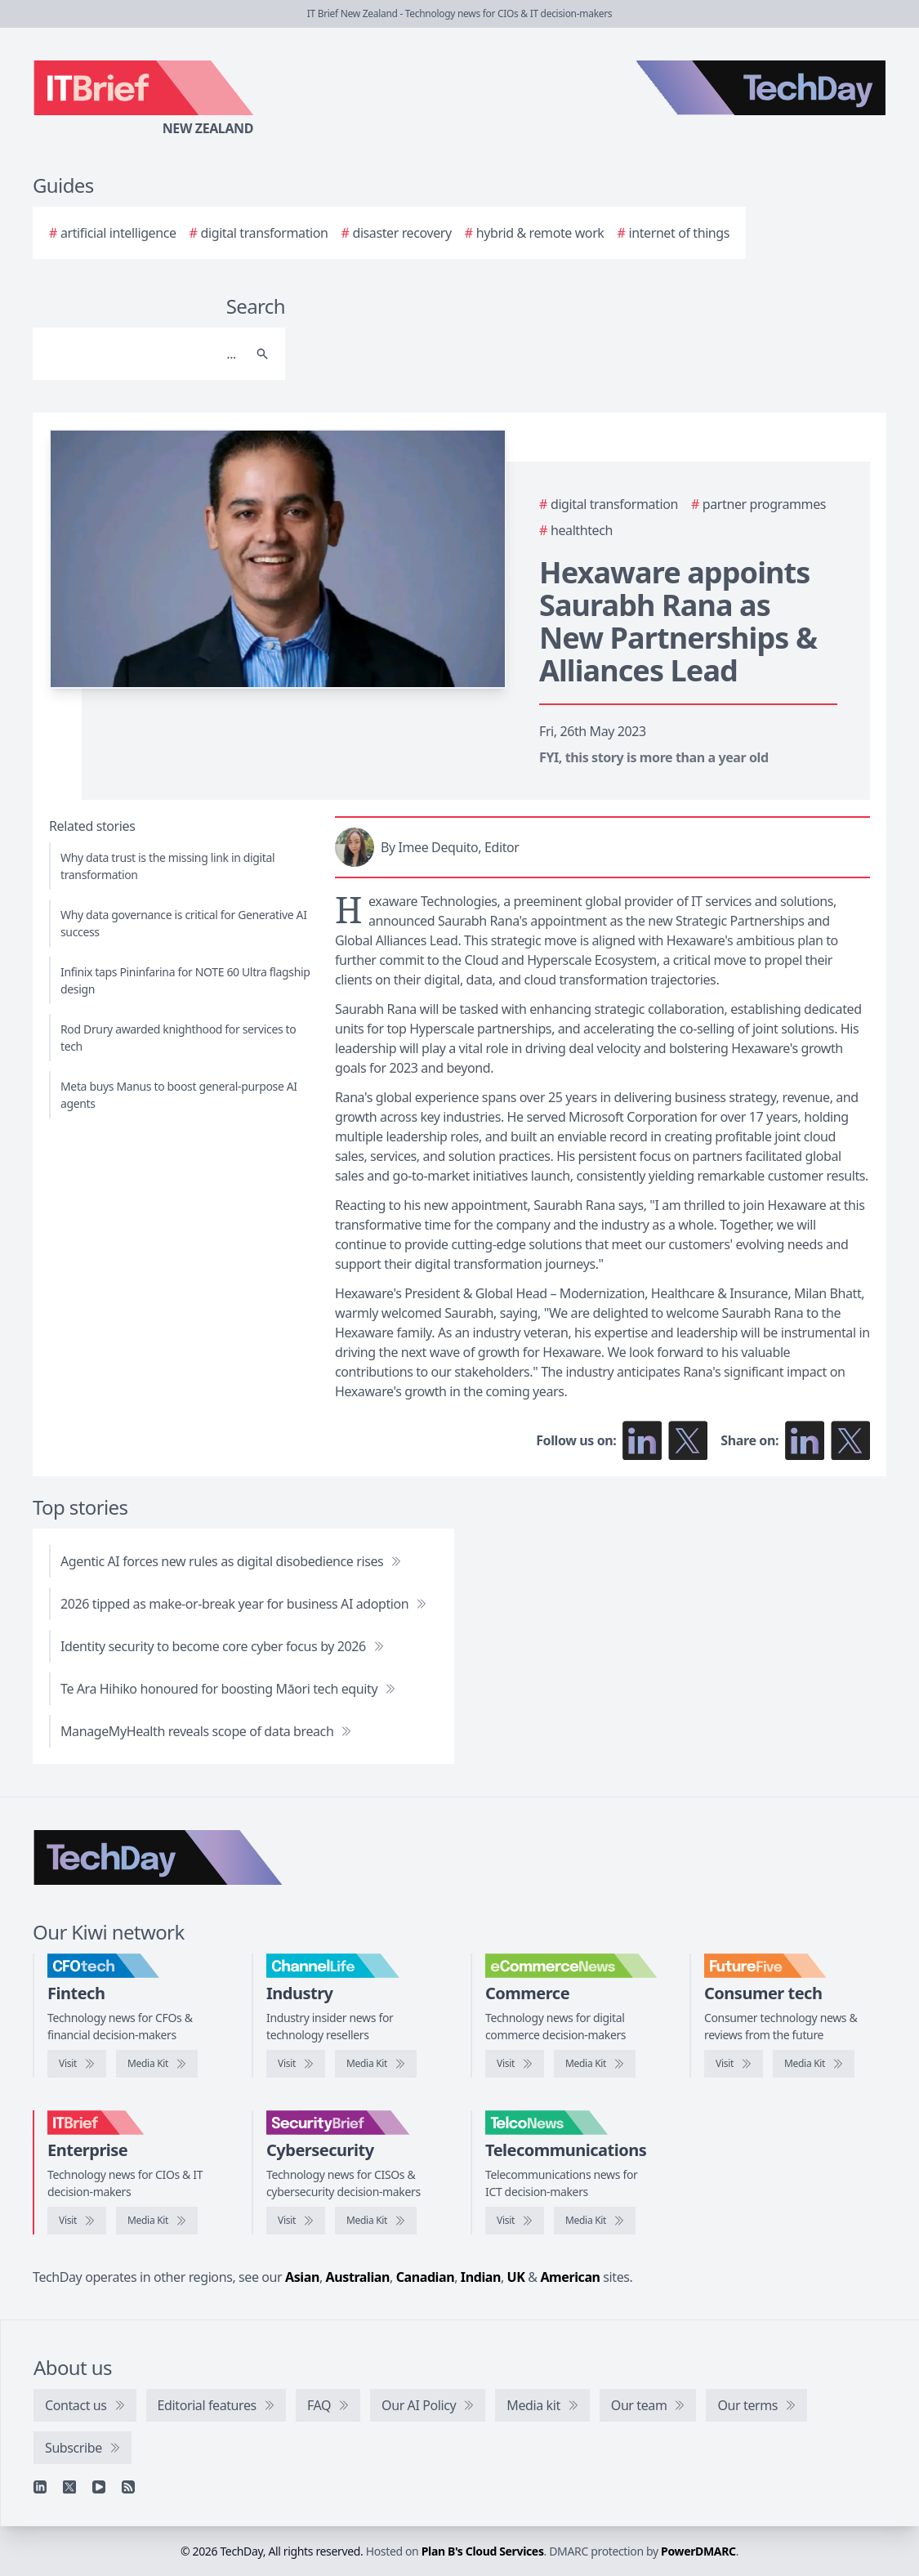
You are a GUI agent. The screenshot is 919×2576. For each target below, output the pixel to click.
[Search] (142, 353)
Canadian (425, 2277)
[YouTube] (98, 2486)
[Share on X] (850, 1440)
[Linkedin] (40, 2486)
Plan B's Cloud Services (483, 2551)
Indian (481, 2277)
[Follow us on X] (687, 1440)
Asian (302, 2277)
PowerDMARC (698, 2551)
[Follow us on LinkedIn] (642, 1440)
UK (516, 2277)
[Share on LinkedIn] (804, 1440)
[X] (69, 2486)
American (570, 2277)
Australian (358, 2277)
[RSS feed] (128, 2486)
